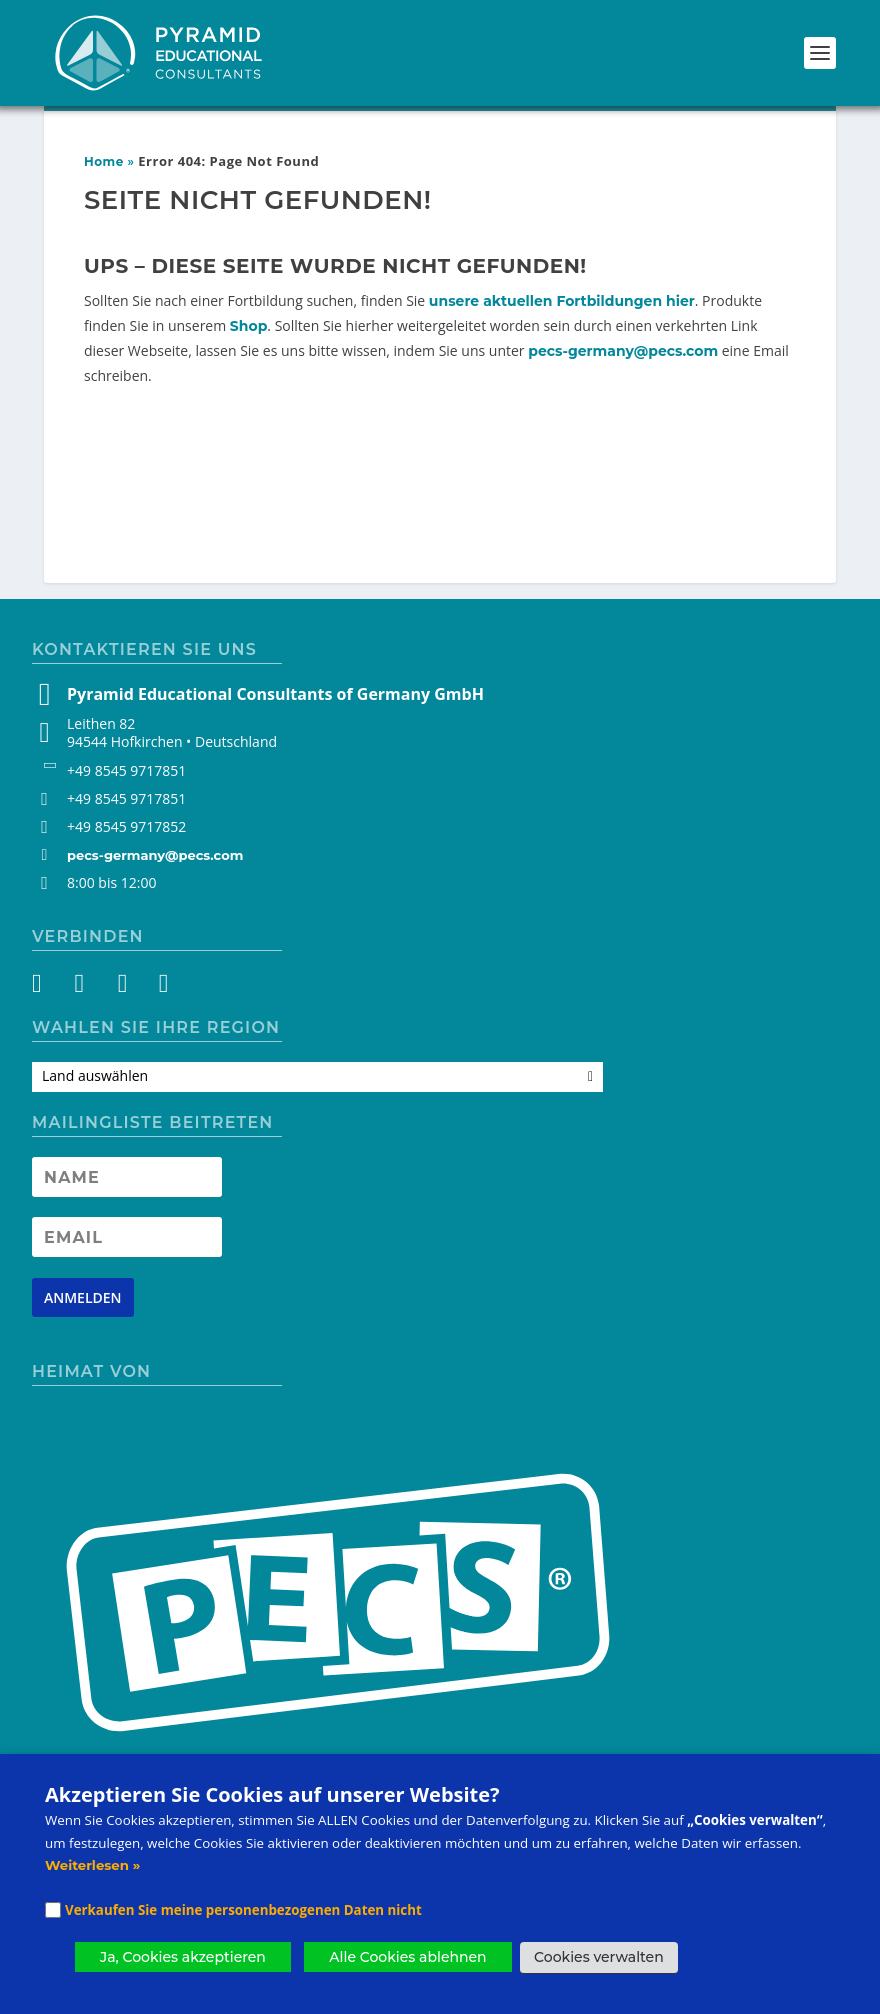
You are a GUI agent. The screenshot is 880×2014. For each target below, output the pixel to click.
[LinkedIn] (156, 987)
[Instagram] (84, 987)
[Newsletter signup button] (83, 1297)
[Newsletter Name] (127, 1177)
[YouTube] (120, 987)
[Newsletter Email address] (127, 1237)
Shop (249, 326)
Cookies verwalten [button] (599, 1957)
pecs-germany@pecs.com (623, 351)
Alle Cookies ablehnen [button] (407, 1957)
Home (104, 161)
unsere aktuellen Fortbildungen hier (562, 301)
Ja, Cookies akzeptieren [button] (183, 1957)
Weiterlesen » (92, 1865)
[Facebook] (48, 987)
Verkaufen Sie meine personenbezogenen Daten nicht (243, 1910)
